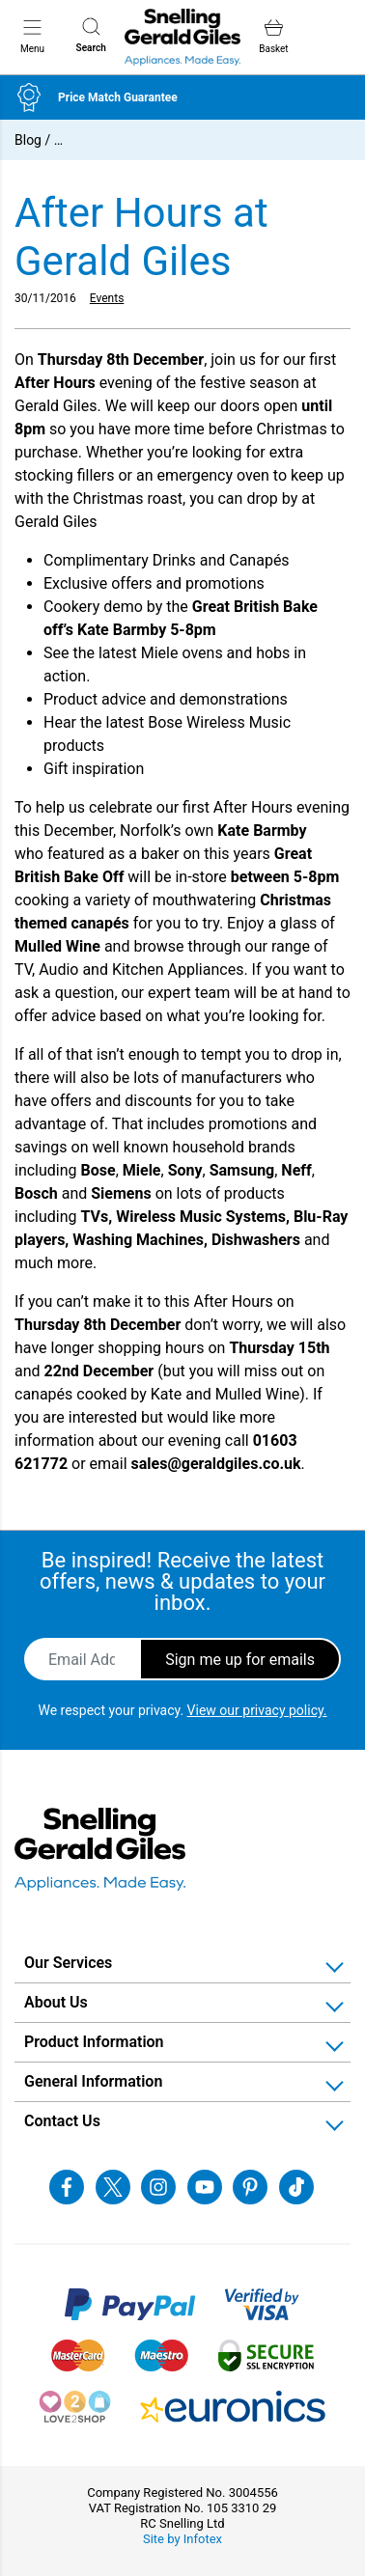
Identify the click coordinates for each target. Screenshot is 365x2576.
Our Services (68, 1962)
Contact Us (62, 2121)
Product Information (94, 2042)
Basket (273, 36)
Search (91, 35)
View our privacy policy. (257, 1710)
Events (107, 298)
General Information (93, 2081)
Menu (32, 35)
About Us (56, 2002)
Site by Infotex (182, 2539)
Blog (28, 140)
